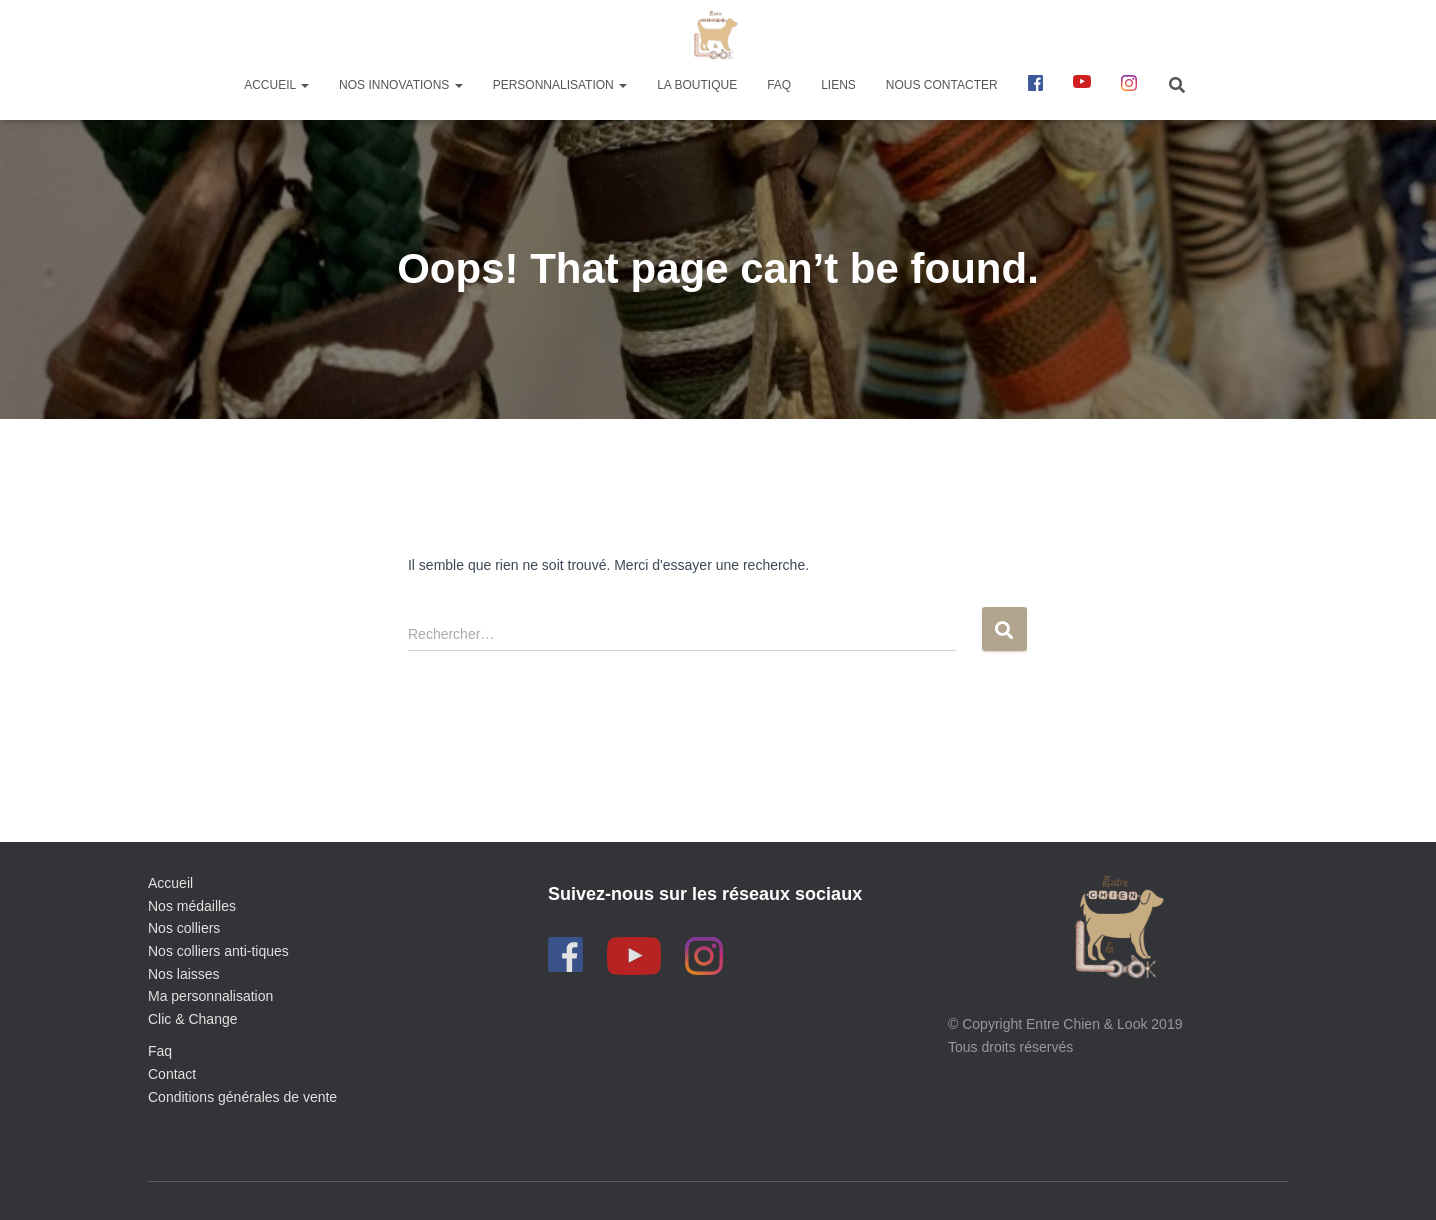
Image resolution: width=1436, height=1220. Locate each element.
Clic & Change (193, 1019)
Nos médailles (192, 906)
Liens (838, 85)
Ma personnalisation (210, 996)
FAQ (779, 85)
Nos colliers (184, 928)
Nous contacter (942, 85)
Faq (160, 1051)
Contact (172, 1074)
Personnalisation (560, 85)
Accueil (276, 85)
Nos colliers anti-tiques (218, 951)
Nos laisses (184, 974)
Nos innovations (401, 85)
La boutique (697, 85)
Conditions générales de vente (242, 1097)
